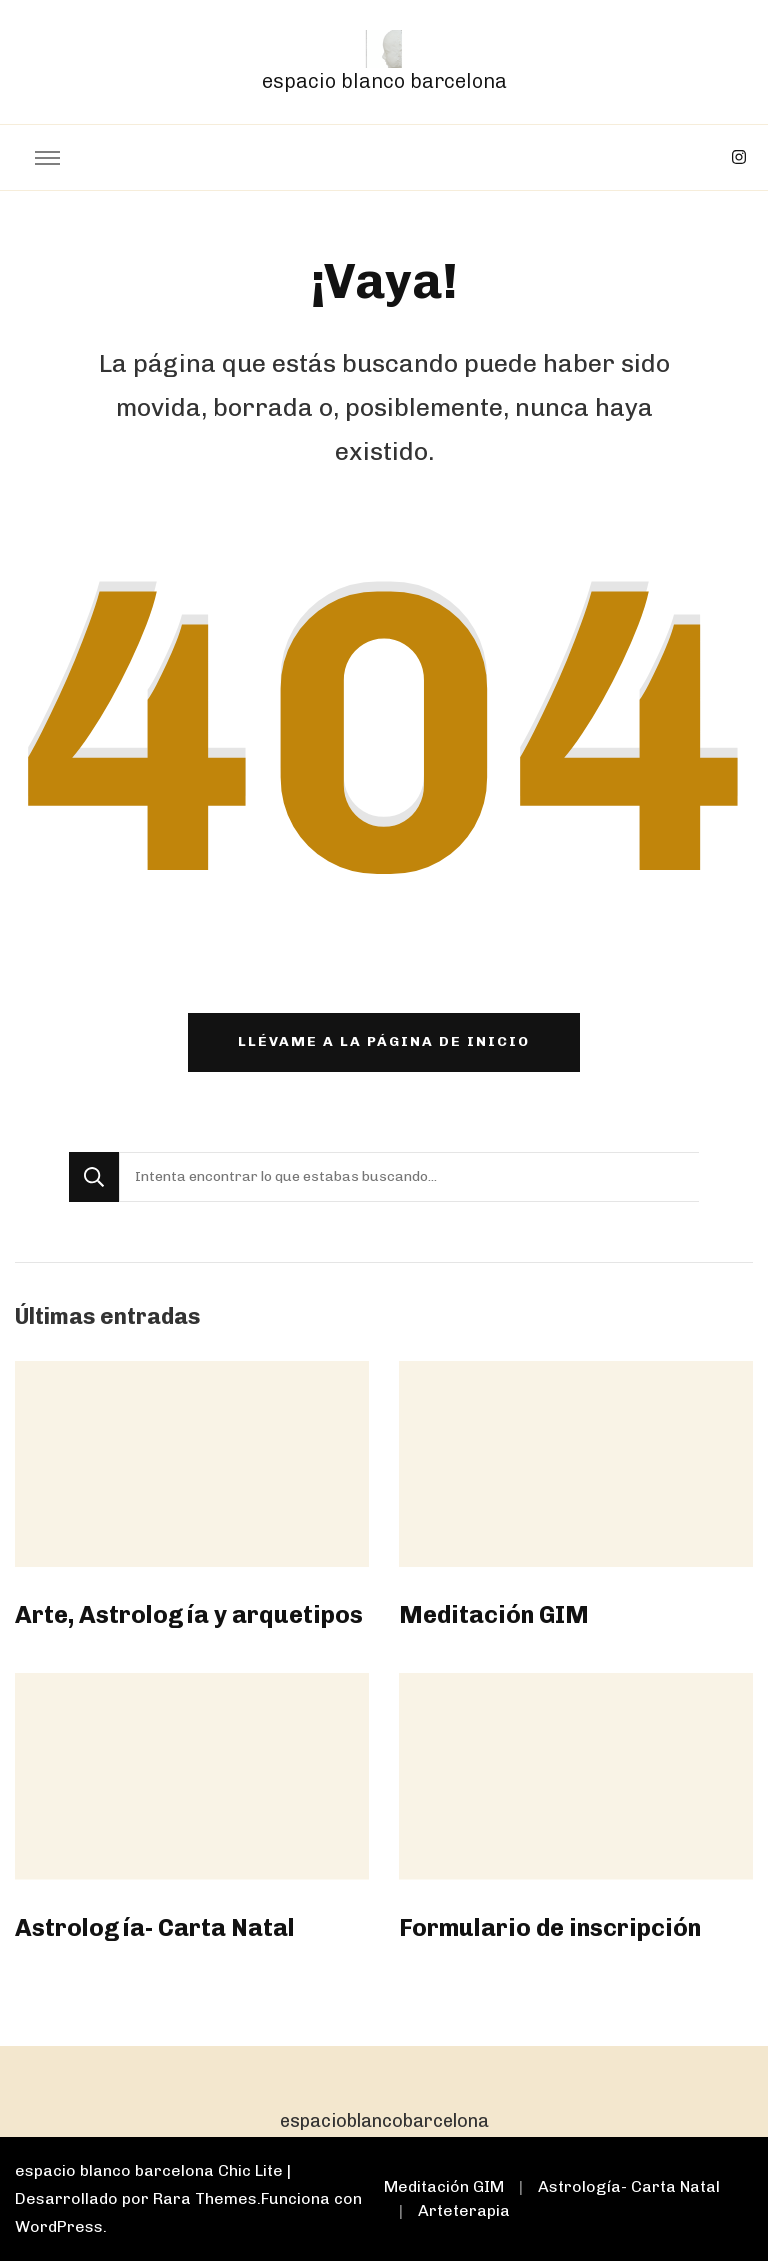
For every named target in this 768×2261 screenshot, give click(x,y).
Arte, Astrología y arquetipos (189, 1614)
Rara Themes (205, 2198)
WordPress (59, 2226)
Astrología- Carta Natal (155, 1927)
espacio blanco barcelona (384, 81)
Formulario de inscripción (550, 1927)
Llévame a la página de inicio (384, 1041)
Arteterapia (464, 2210)
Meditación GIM (494, 1614)
